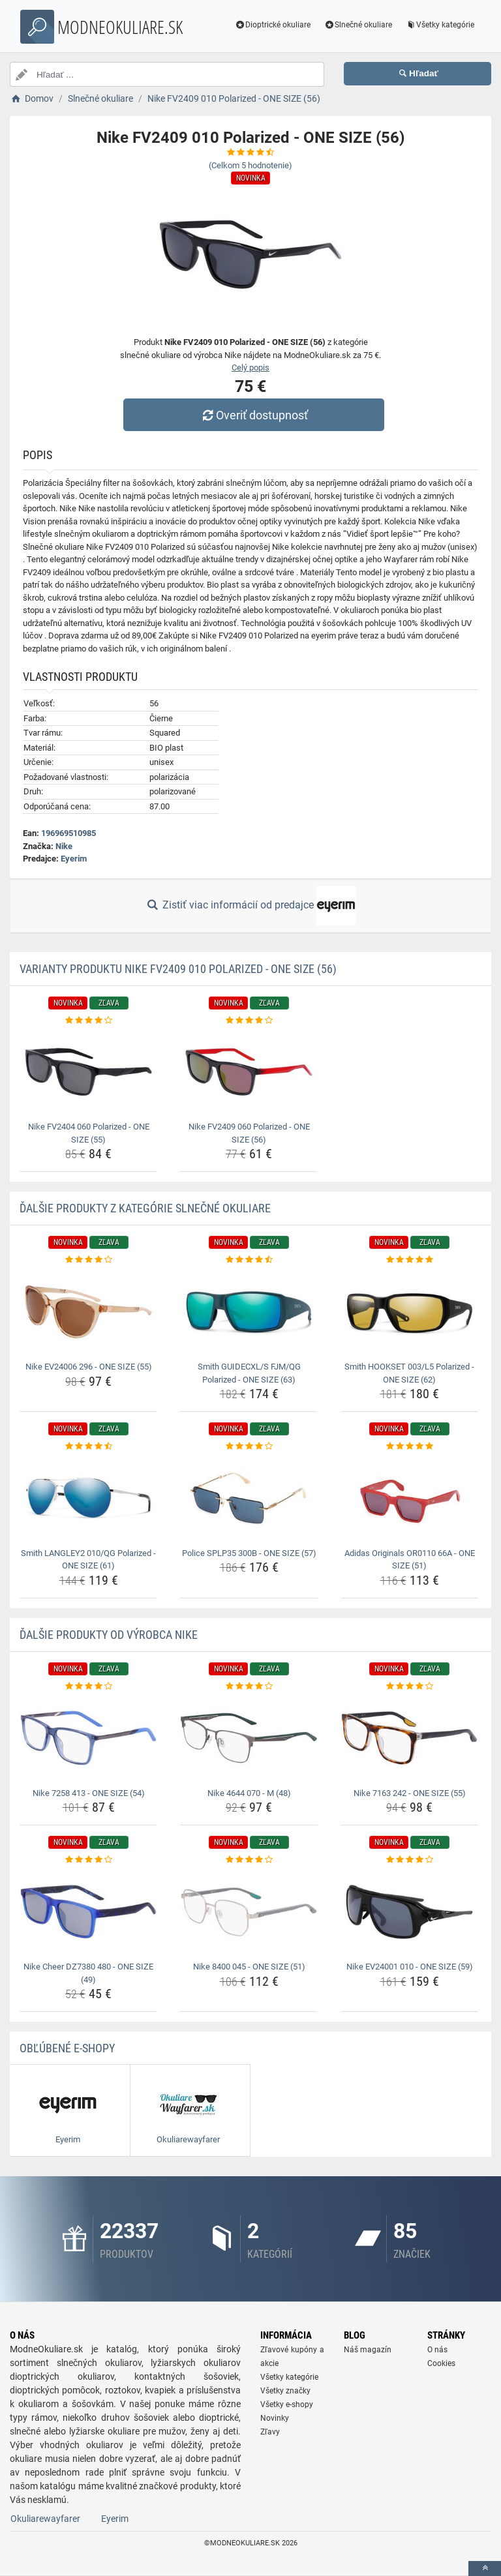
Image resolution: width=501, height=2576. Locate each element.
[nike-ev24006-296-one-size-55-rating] (88, 1259)
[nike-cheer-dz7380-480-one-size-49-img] (88, 1911)
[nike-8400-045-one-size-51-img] (249, 1911)
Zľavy (270, 2431)
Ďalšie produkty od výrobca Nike (109, 1634)
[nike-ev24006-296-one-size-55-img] (88, 1311)
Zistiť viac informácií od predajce (250, 905)
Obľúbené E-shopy (67, 2048)
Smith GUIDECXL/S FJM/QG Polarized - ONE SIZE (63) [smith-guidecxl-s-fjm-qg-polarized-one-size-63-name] (249, 1373)
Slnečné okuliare (358, 24)
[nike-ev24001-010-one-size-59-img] (409, 1911)
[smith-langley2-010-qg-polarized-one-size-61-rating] (88, 1446)
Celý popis (250, 367)
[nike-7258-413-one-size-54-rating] (88, 1686)
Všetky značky (285, 2390)
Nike (63, 846)
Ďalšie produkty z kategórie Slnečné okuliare (145, 1208)
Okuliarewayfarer (45, 2518)
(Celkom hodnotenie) (250, 165)
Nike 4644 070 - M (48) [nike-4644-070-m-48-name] (249, 1793)
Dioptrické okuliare (273, 24)
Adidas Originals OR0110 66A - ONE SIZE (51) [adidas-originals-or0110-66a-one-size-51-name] (409, 1559)
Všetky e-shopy (286, 2404)
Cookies (441, 2363)
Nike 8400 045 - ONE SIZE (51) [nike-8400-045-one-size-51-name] (249, 1966)
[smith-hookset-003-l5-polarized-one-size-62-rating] (409, 1259)
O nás (437, 2349)
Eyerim (74, 858)
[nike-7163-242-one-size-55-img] (409, 1737)
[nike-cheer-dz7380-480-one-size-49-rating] (88, 1859)
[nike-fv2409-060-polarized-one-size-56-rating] (249, 1020)
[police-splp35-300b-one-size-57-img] (249, 1498)
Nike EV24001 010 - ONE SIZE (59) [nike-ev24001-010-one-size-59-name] (409, 1966)
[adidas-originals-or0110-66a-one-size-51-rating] (409, 1446)
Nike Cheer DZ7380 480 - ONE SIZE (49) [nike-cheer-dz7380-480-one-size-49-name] (88, 1973)
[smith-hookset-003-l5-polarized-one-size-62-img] (409, 1311)
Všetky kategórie (439, 24)
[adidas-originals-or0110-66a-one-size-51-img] (409, 1498)
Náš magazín (367, 2349)
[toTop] (484, 2568)
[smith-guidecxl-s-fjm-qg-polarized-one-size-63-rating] (249, 1259)
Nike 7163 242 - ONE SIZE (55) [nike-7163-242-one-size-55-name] (410, 1793)
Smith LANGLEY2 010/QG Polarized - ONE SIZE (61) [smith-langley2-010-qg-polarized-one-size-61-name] (88, 1559)
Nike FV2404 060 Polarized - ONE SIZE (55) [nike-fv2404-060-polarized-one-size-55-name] (88, 1133)
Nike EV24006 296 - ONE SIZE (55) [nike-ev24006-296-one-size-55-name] (88, 1366)
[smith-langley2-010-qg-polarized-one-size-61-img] (88, 1498)
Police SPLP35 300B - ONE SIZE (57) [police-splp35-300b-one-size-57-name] (249, 1553)
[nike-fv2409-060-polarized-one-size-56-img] (249, 1071)
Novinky (274, 2418)
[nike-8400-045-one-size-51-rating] (249, 1859)
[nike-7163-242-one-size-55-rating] (409, 1686)
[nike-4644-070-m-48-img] (249, 1737)
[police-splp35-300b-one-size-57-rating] (249, 1446)
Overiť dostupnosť (254, 415)
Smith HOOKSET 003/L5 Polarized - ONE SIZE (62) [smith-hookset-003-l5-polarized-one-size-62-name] (409, 1373)
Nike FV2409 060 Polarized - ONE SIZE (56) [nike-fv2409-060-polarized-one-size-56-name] (249, 1133)
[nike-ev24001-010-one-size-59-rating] (409, 1859)
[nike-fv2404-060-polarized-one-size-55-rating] (88, 1020)
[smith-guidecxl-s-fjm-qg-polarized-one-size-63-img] (249, 1311)
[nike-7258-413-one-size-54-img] (88, 1737)
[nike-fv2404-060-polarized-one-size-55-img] (88, 1071)
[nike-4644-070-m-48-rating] (249, 1686)
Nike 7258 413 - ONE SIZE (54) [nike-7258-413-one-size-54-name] (89, 1793)
